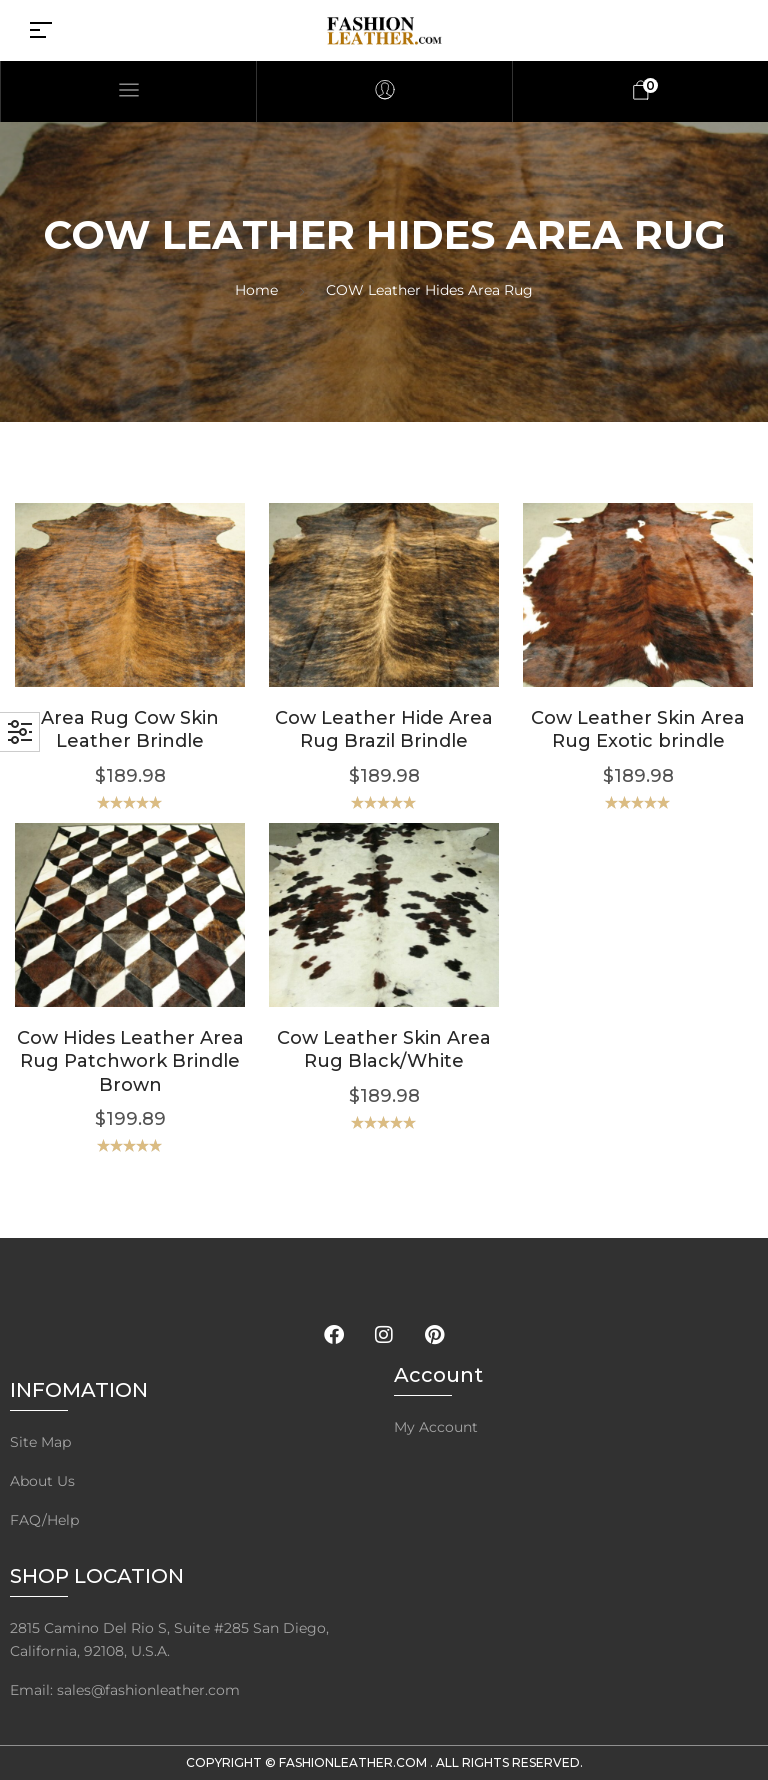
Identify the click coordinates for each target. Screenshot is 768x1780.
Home (256, 290)
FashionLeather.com (354, 1762)
